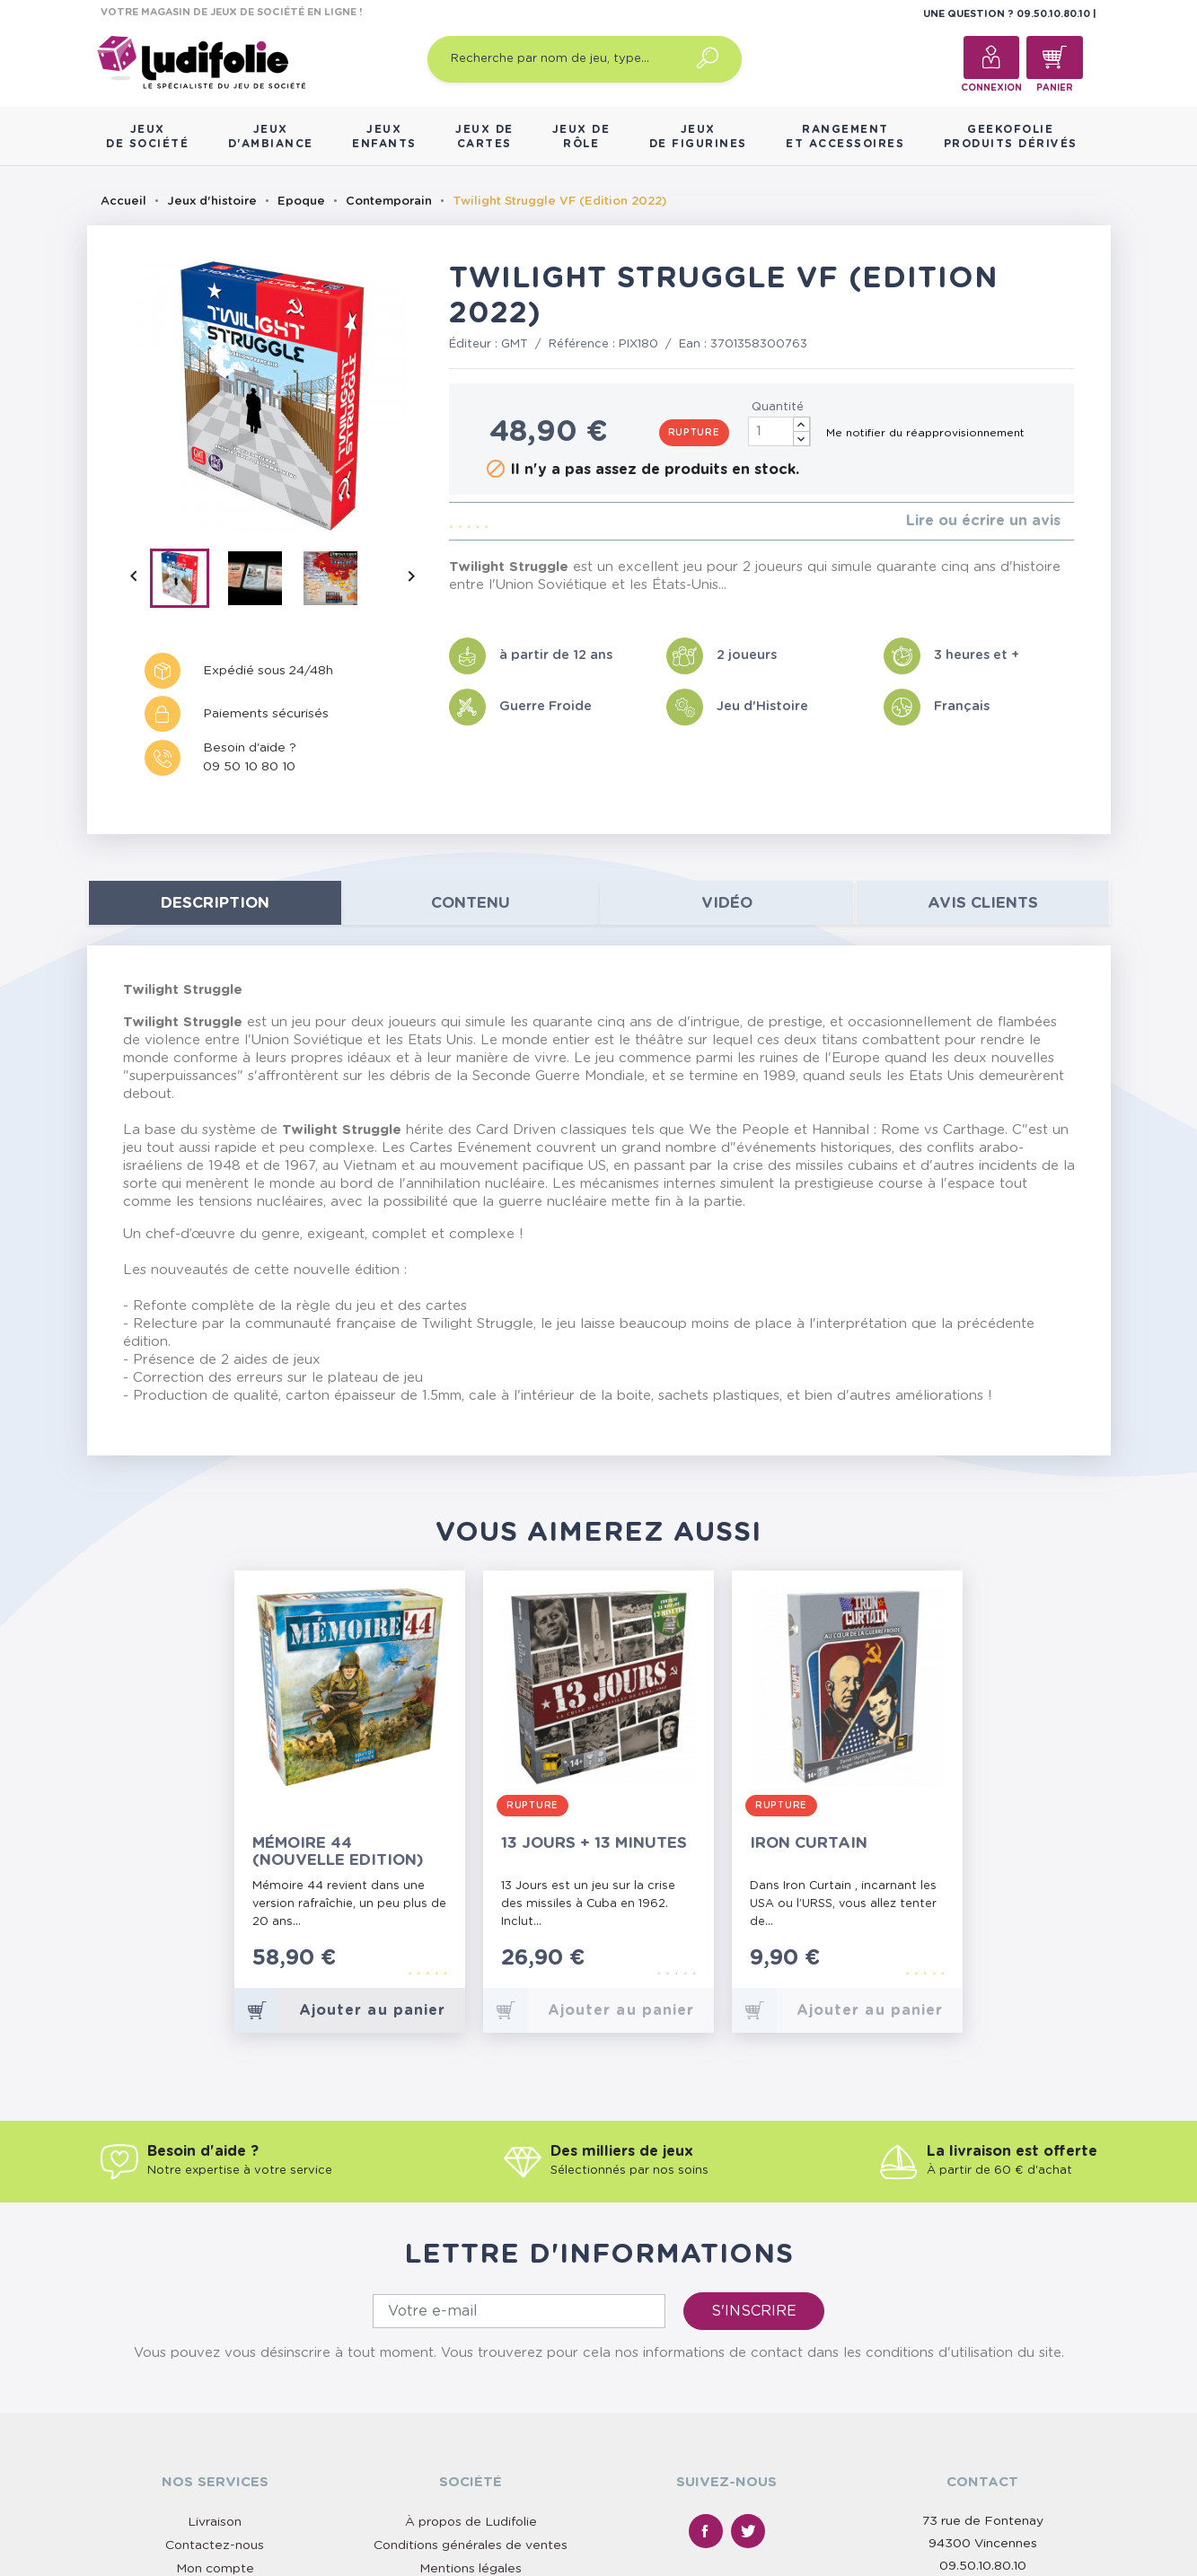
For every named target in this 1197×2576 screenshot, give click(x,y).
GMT (514, 344)
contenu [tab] (470, 902)
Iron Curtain (808, 1843)
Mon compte (215, 2569)
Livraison (215, 2522)
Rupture (694, 432)
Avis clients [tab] (983, 902)
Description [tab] (215, 902)
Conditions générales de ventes (471, 2545)
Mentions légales (470, 2569)
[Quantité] (779, 431)
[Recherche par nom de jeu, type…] (584, 59)
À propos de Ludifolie (471, 2522)
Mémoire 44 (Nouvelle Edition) (338, 1851)
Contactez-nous (214, 2545)
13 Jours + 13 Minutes (594, 1843)
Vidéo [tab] (727, 902)
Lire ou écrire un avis (983, 521)
